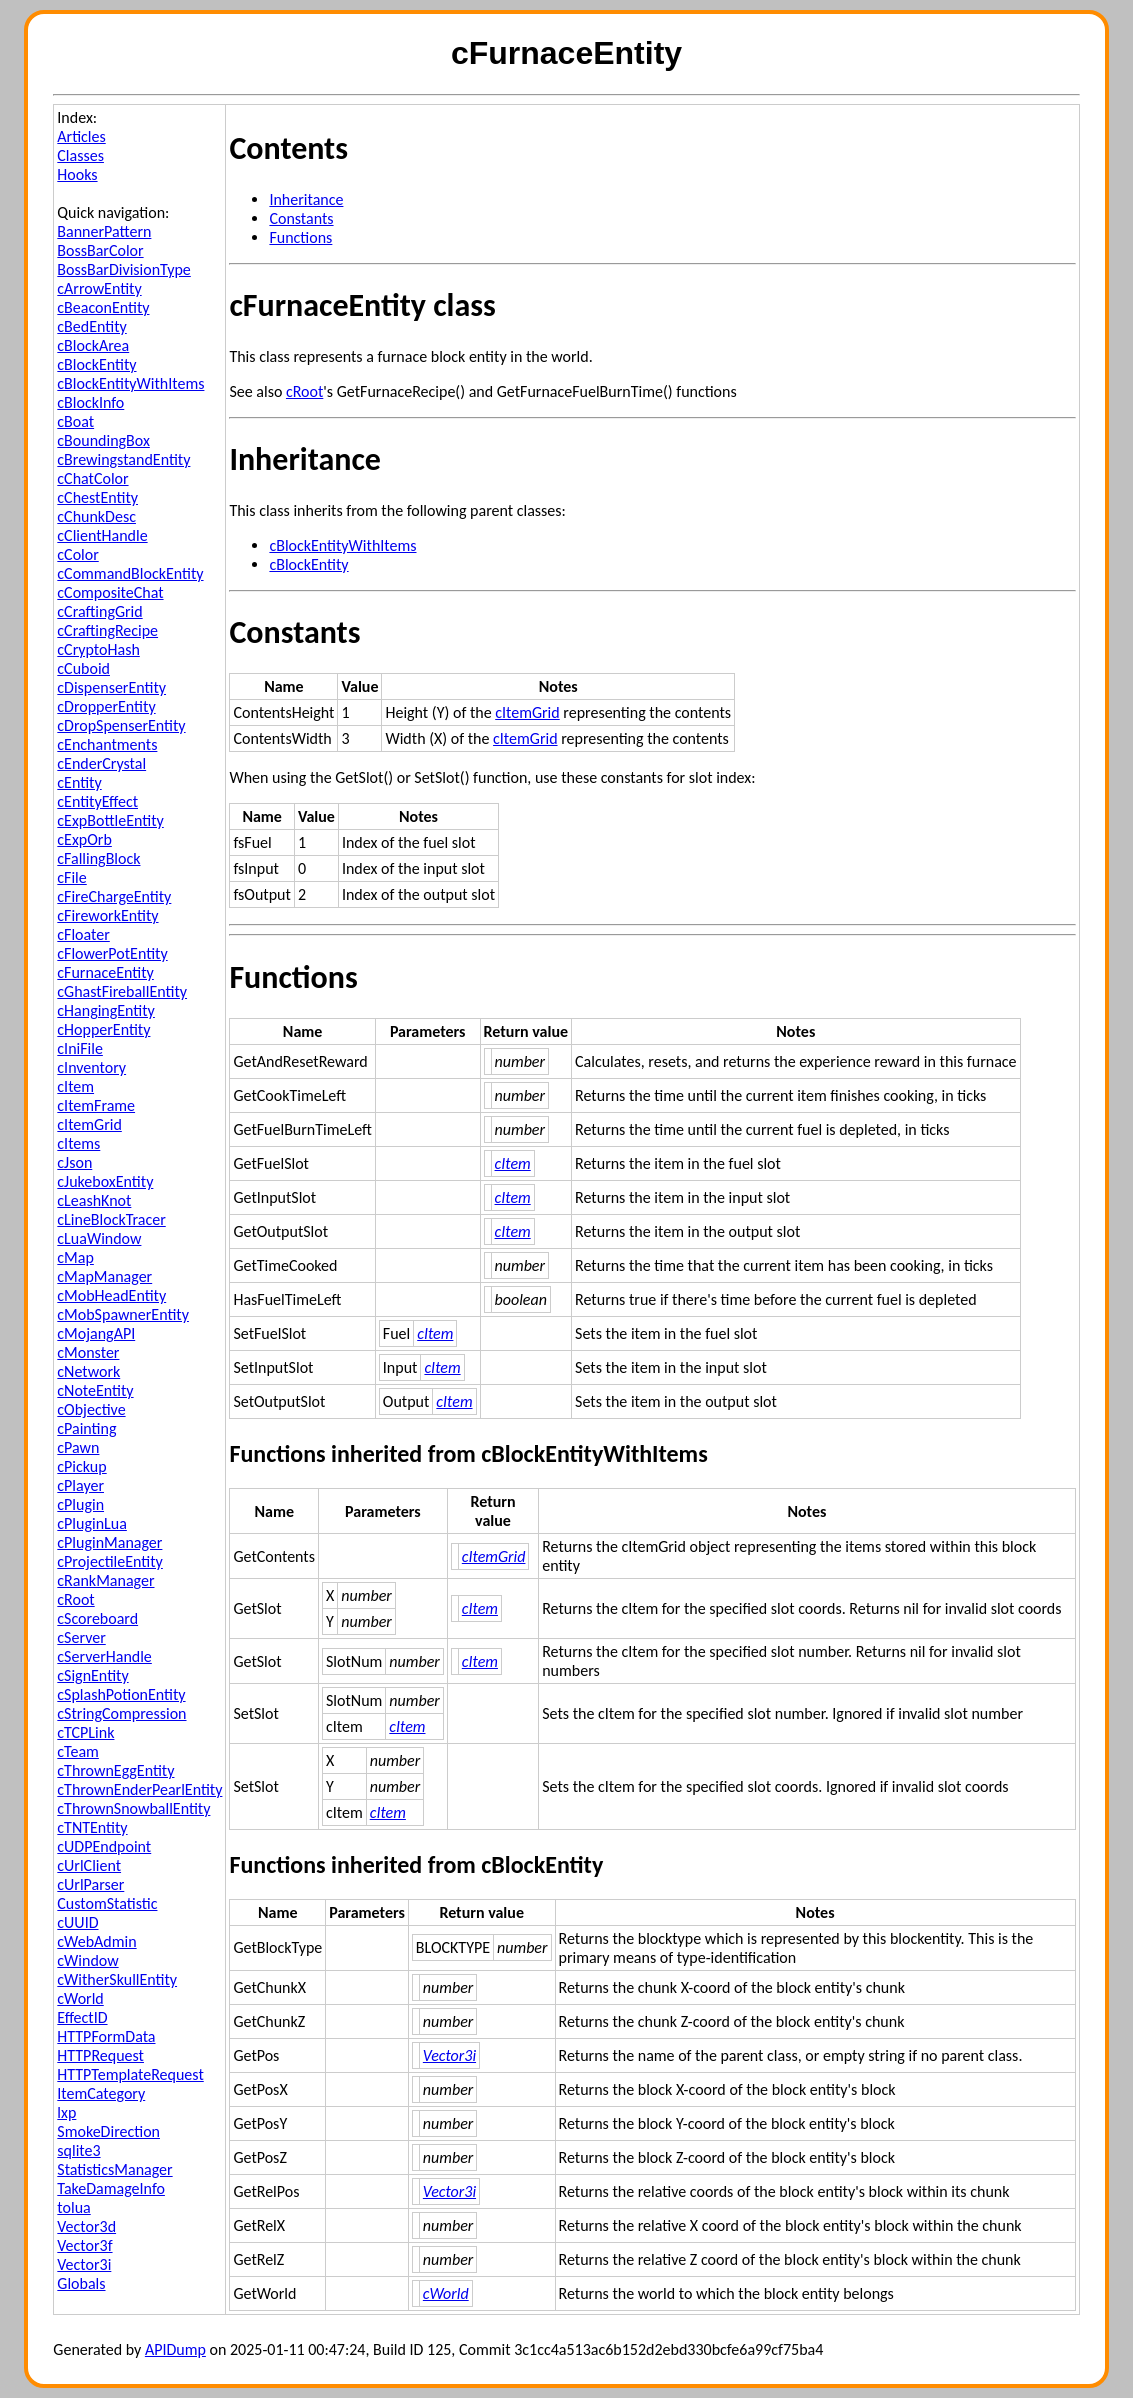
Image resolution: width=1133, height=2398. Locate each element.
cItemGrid (89, 1124)
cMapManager (104, 1276)
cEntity (79, 782)
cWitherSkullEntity (117, 1979)
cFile (71, 877)
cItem (75, 1086)
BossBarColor (100, 250)
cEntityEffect (97, 801)
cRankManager (105, 1580)
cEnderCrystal (101, 763)
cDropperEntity (106, 706)
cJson (74, 1162)
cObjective (91, 1409)
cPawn (78, 1447)
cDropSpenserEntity (121, 725)
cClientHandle (102, 535)
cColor (77, 554)
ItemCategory (101, 2093)
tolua (73, 2207)
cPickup (81, 1466)
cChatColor (92, 478)
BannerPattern (104, 231)
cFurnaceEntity (105, 972)
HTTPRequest (100, 2055)
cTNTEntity (92, 1827)
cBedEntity (91, 326)
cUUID (77, 1922)
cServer (81, 1637)
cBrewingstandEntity (123, 459)
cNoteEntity (95, 1390)
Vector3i (84, 2264)
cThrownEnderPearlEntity (139, 1789)
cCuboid (83, 668)
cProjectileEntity (109, 1561)
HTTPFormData (106, 2036)
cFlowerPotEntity (112, 953)
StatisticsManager (114, 2169)
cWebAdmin (96, 1941)
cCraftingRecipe (107, 630)
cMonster (88, 1352)
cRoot (75, 1599)
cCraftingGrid (99, 611)
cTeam (78, 1751)
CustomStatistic (107, 1903)
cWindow (87, 1960)
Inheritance (306, 199)
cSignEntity (92, 1675)
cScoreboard (97, 1618)
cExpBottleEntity (110, 820)
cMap (75, 1257)
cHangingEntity (106, 1010)
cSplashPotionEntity (121, 1694)
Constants (301, 218)
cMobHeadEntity (111, 1295)
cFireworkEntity (107, 915)
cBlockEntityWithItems (130, 383)
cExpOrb (84, 839)
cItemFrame (96, 1105)
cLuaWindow (99, 1238)
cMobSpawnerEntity (123, 1314)
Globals (81, 2283)
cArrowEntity (99, 288)
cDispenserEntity (111, 687)
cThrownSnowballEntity (133, 1808)
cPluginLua (92, 1523)
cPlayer (80, 1485)
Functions (300, 237)
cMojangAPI (96, 1333)
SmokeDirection (108, 2131)
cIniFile (80, 1048)
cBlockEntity (96, 364)
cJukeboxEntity (105, 1181)
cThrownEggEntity (115, 1770)
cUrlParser (90, 1884)
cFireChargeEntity (114, 896)
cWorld (80, 1998)
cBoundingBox (103, 440)
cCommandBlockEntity (130, 573)
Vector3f (84, 2245)
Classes (80, 155)
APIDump (175, 2349)
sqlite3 (78, 2150)
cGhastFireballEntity (122, 991)
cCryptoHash (98, 649)
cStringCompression (121, 1713)
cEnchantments (107, 744)
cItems (78, 1143)
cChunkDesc (96, 516)
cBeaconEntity (103, 307)
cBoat (75, 421)
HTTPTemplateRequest (130, 2074)
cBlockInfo (90, 402)
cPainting (86, 1428)
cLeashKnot (94, 1200)
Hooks (77, 174)
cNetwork (88, 1371)
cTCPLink (85, 1732)
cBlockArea (93, 345)
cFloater (83, 934)
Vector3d (86, 2226)
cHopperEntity (103, 1029)
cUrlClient (89, 1865)
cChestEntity (97, 497)
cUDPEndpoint (104, 1846)
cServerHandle (104, 1656)
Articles (81, 136)
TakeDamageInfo (111, 2188)
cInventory (91, 1067)
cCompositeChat (110, 592)
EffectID (82, 2017)
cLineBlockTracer (111, 1219)
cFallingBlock (98, 858)
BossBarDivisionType (123, 269)
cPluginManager (109, 1542)
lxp (66, 2112)
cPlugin (80, 1504)
